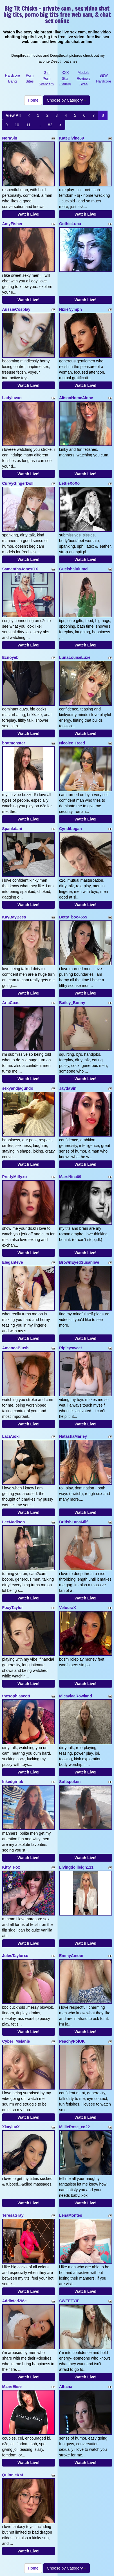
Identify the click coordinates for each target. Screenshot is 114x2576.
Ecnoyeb (10, 657)
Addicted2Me (14, 2301)
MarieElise (12, 2386)
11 (28, 125)
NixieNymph (70, 309)
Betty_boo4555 (73, 917)
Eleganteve (12, 1262)
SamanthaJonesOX (20, 569)
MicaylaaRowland (75, 1696)
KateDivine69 (71, 138)
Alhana (65, 2386)
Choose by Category (66, 100)
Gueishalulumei (73, 569)
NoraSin (9, 138)
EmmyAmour (71, 1955)
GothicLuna (70, 223)
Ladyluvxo (12, 398)
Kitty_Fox (11, 1867)
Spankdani (12, 828)
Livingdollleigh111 (76, 1867)
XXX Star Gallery (65, 78)
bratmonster (13, 743)
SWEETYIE (69, 2301)
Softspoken (70, 1781)
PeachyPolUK (72, 2041)
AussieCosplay (16, 309)
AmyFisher (12, 223)
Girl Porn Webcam (46, 78)
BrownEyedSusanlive (79, 1262)
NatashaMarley (73, 1436)
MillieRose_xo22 (74, 2127)
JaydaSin (67, 1088)
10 (17, 125)
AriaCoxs (10, 1002)
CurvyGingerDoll (17, 483)
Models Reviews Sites (83, 78)
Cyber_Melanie (16, 2041)
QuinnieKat (12, 2475)
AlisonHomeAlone (76, 398)
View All (13, 115)
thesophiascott (16, 1696)
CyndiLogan (70, 828)
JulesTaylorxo (15, 1955)
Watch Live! (28, 214)
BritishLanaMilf (73, 1522)
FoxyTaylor (12, 1607)
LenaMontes (70, 2215)
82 (50, 125)
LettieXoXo (69, 483)
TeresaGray (13, 2215)
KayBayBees (14, 917)
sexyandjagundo (17, 1088)
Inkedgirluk (12, 1781)
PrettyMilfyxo (14, 1176)
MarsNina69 (70, 1176)
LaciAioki (11, 1436)
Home (33, 100)
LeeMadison (13, 1522)
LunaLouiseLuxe (74, 657)
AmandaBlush (15, 1348)
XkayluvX (11, 2127)
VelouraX (67, 1607)
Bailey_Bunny (72, 1002)
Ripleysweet (70, 1348)
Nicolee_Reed (72, 743)
